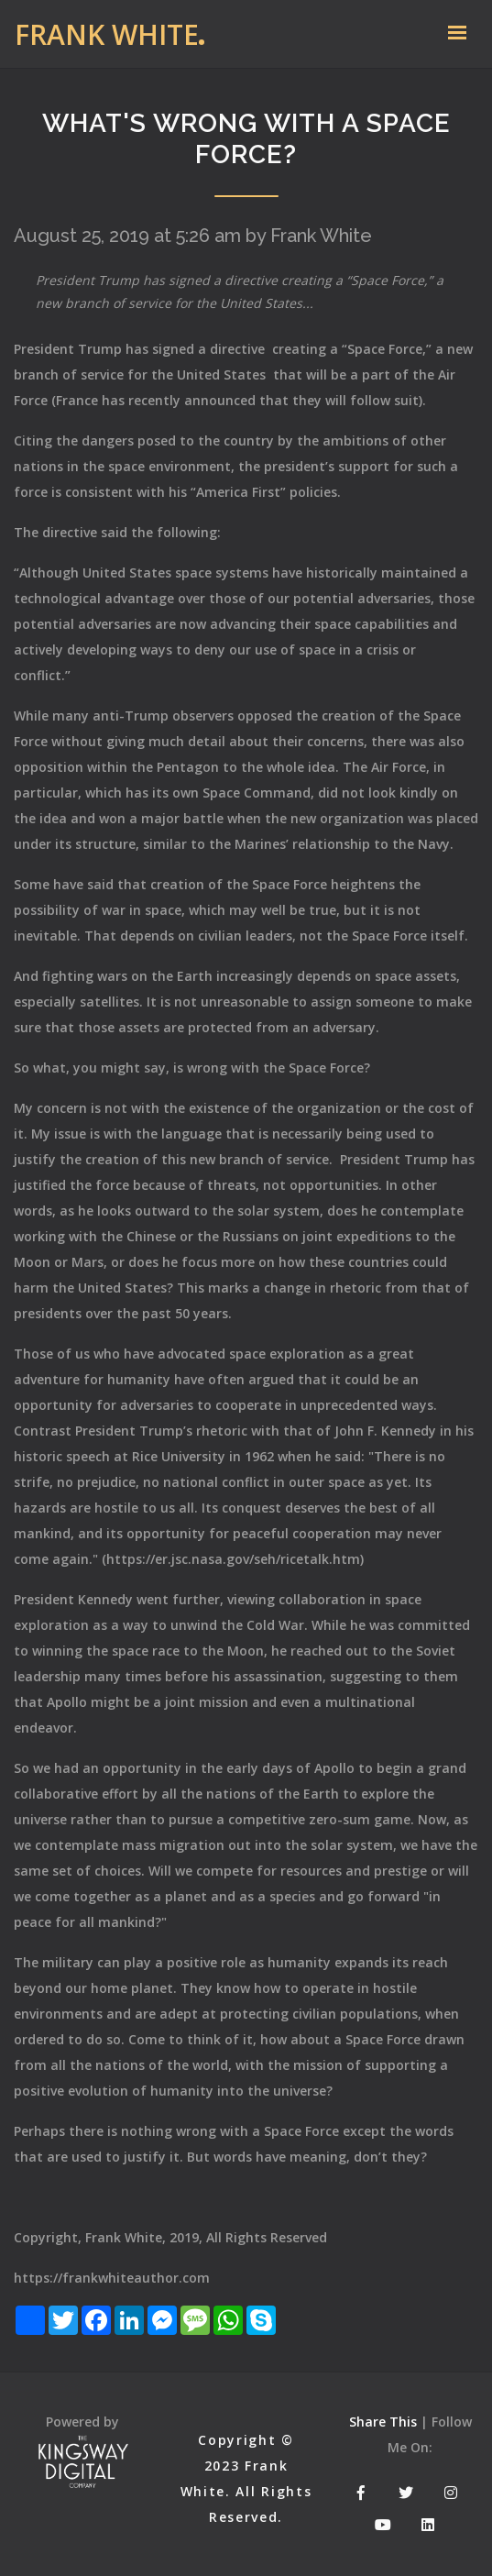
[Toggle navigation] (457, 34)
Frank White (107, 34)
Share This (383, 2421)
